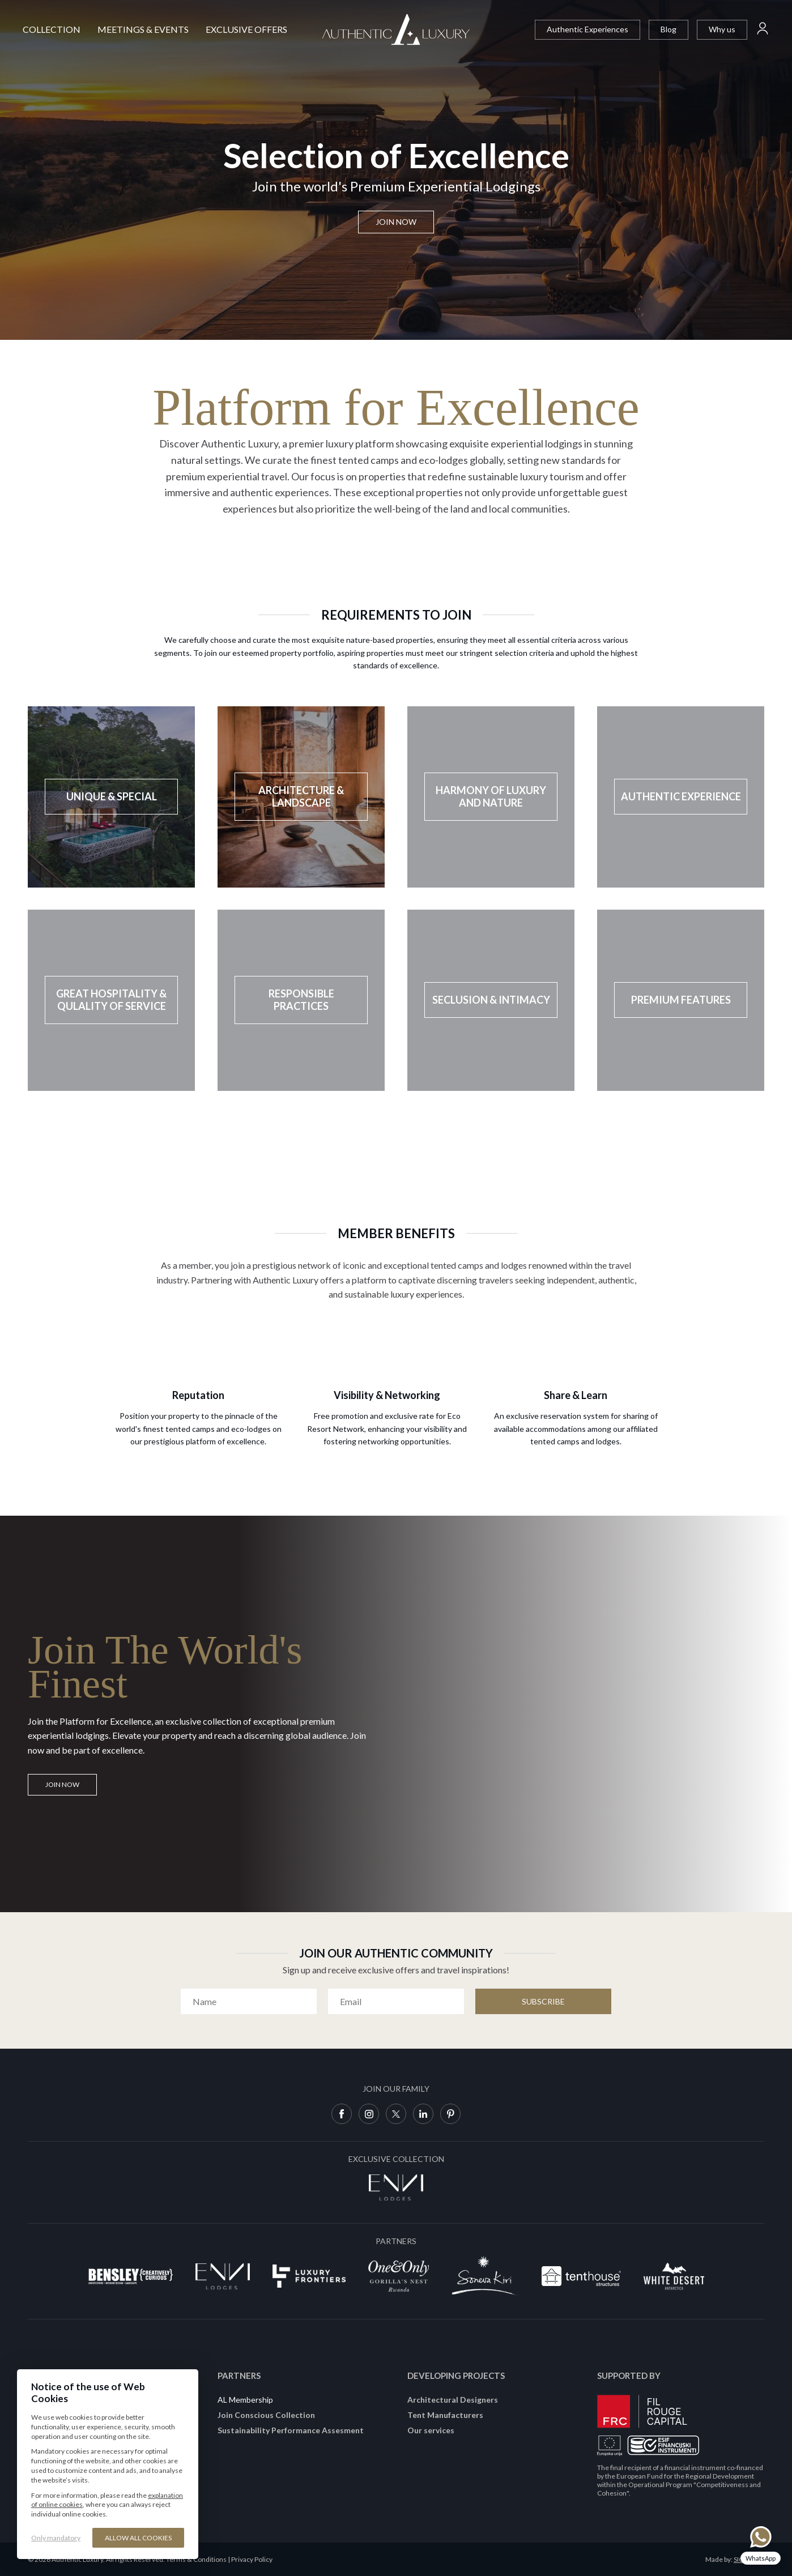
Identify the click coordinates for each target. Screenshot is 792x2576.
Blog (668, 29)
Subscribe (543, 2001)
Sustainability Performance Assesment (291, 2430)
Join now (396, 222)
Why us (722, 29)
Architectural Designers (452, 2399)
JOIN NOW (62, 1784)
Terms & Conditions (196, 2559)
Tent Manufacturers (445, 2415)
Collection (51, 29)
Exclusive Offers (246, 29)
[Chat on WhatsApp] (760, 2545)
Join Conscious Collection (266, 2415)
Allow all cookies (138, 2538)
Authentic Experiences (587, 29)
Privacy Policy (251, 2559)
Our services (430, 2430)
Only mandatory (55, 2538)
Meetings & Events (143, 29)
